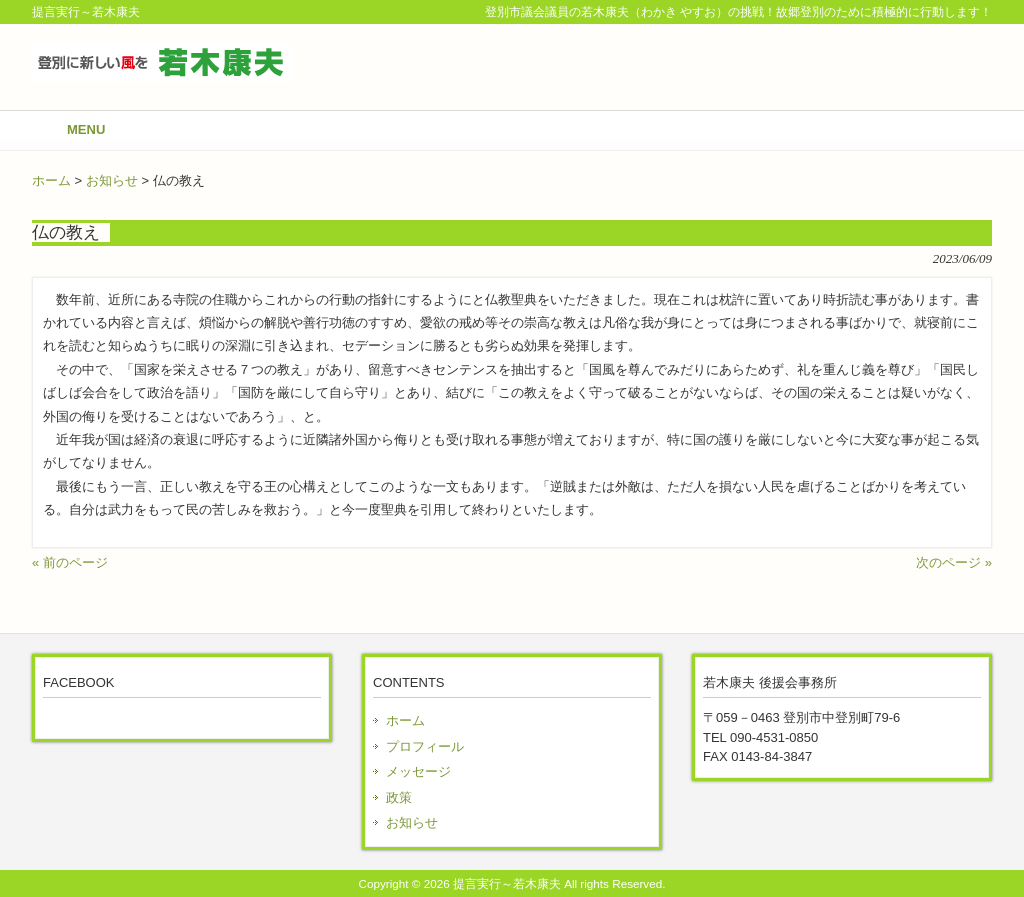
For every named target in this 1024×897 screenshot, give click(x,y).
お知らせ (112, 180)
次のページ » (954, 562)
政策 (399, 797)
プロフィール (425, 746)
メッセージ (418, 771)
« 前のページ (70, 562)
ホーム (51, 180)
